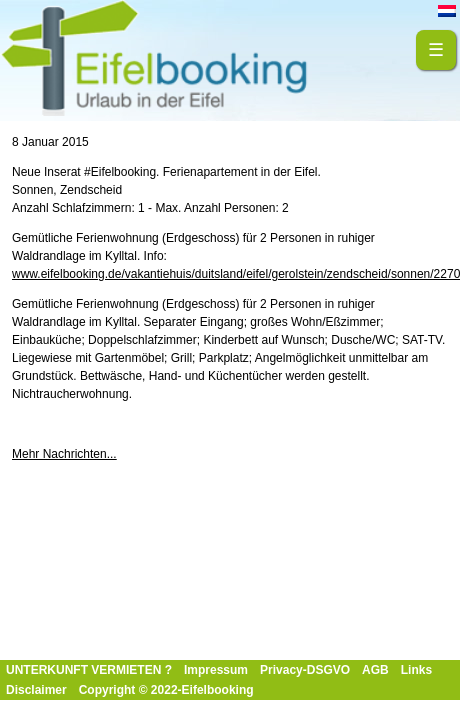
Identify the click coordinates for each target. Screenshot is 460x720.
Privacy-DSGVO (305, 670)
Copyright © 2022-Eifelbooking (166, 690)
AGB (375, 670)
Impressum (216, 670)
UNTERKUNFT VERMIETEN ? (89, 670)
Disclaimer (36, 690)
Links (416, 670)
